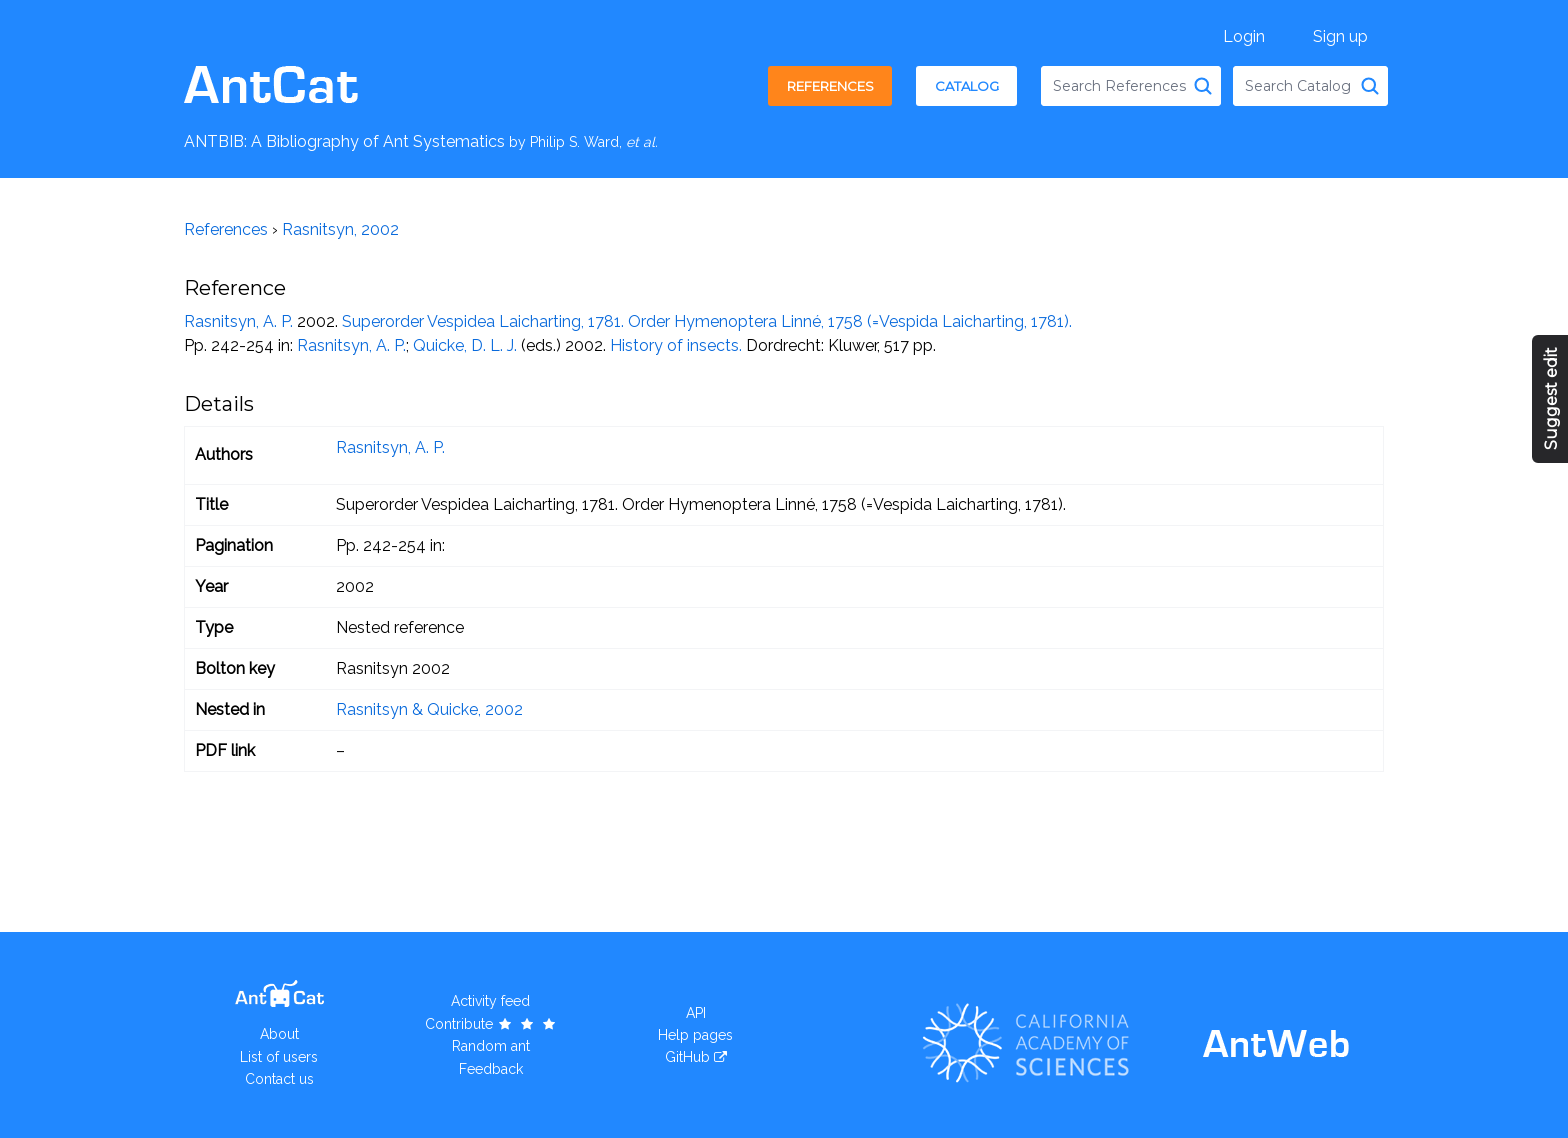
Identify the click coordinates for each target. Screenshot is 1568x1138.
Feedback (491, 1069)
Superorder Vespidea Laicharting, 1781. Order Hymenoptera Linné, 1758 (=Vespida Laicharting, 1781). (707, 321)
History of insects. (676, 345)
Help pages (695, 1035)
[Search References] (1203, 86)
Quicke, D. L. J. (465, 345)
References (830, 86)
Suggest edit (1551, 399)
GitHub (687, 1057)
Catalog (967, 86)
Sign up (1340, 36)
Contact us (279, 1079)
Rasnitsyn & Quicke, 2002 (429, 709)
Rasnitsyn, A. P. (238, 321)
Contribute (491, 1024)
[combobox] (1131, 86)
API (696, 1013)
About (279, 1034)
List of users (279, 1057)
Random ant (491, 1046)
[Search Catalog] (1370, 86)
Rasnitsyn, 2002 (340, 229)
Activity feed (490, 1001)
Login (1244, 36)
